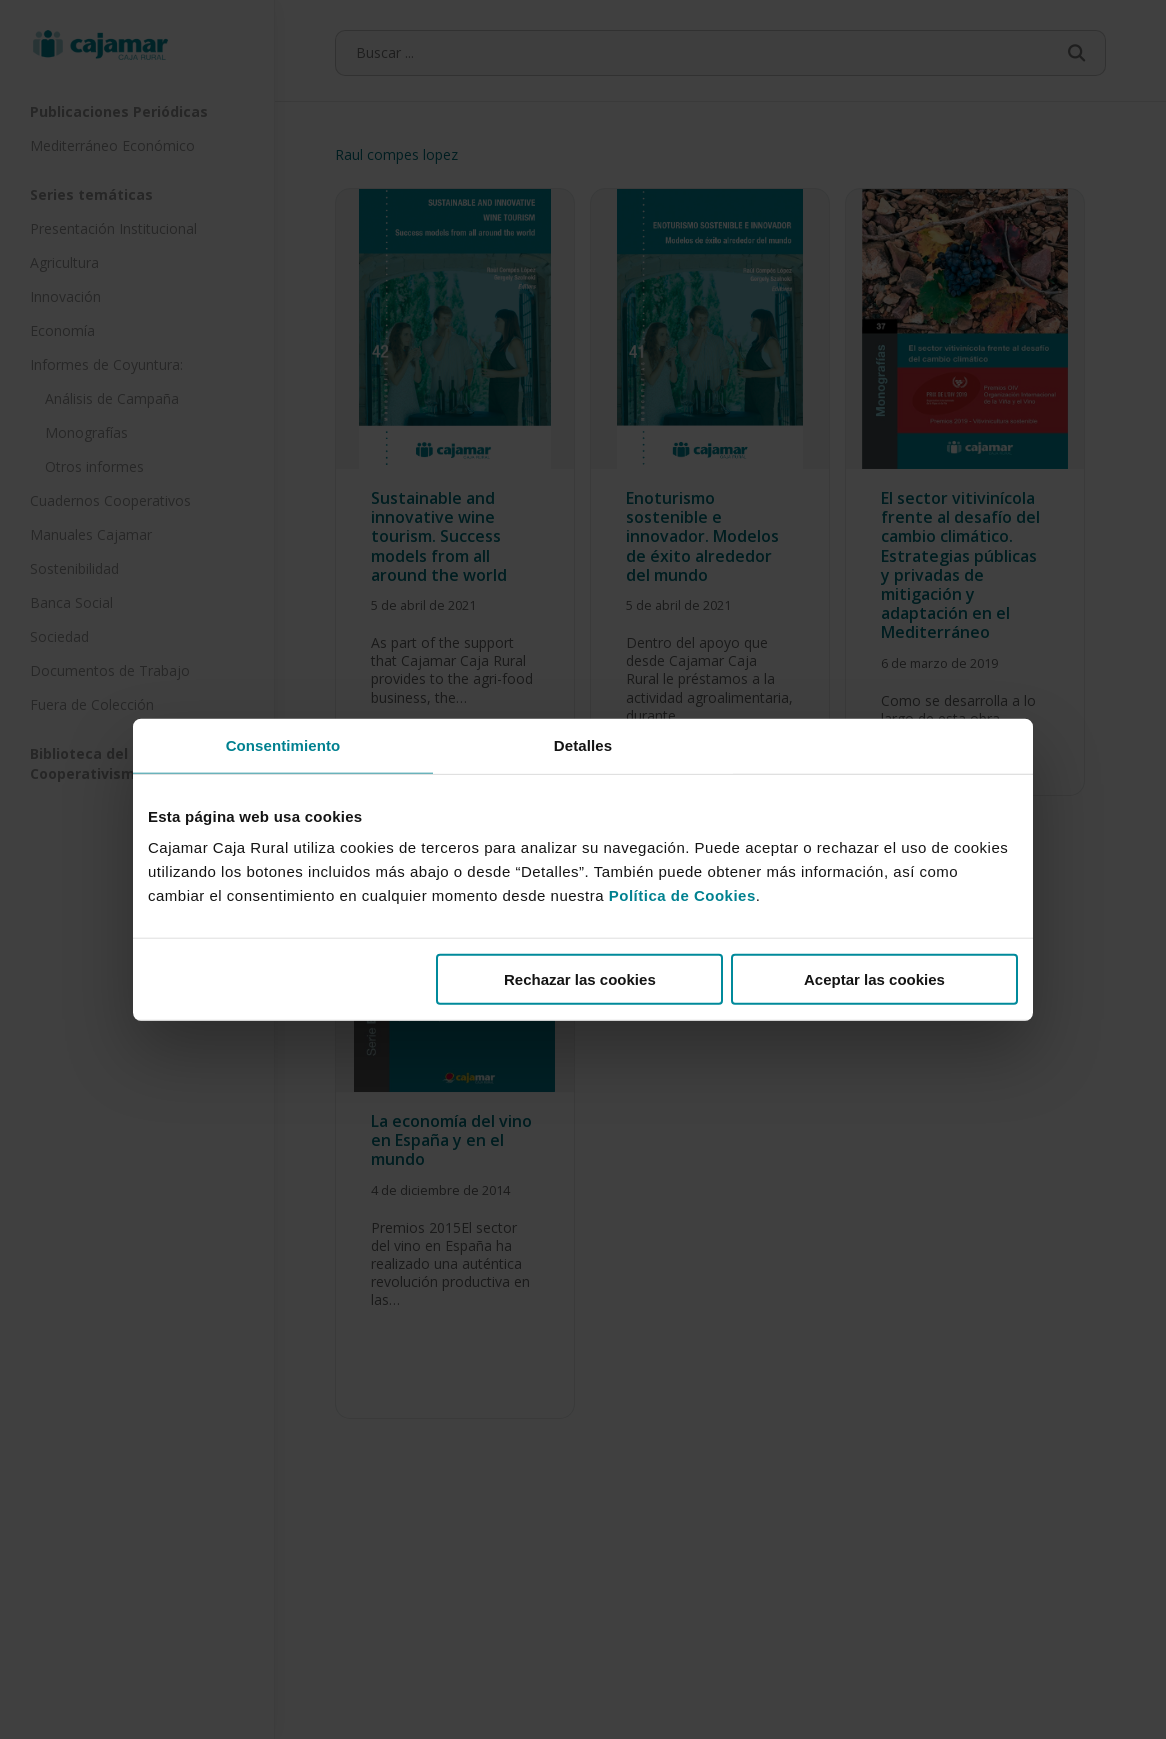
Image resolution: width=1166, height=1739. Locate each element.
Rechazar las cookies (580, 979)
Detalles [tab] (583, 744)
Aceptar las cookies (874, 979)
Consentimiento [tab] (283, 744)
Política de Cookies (682, 895)
